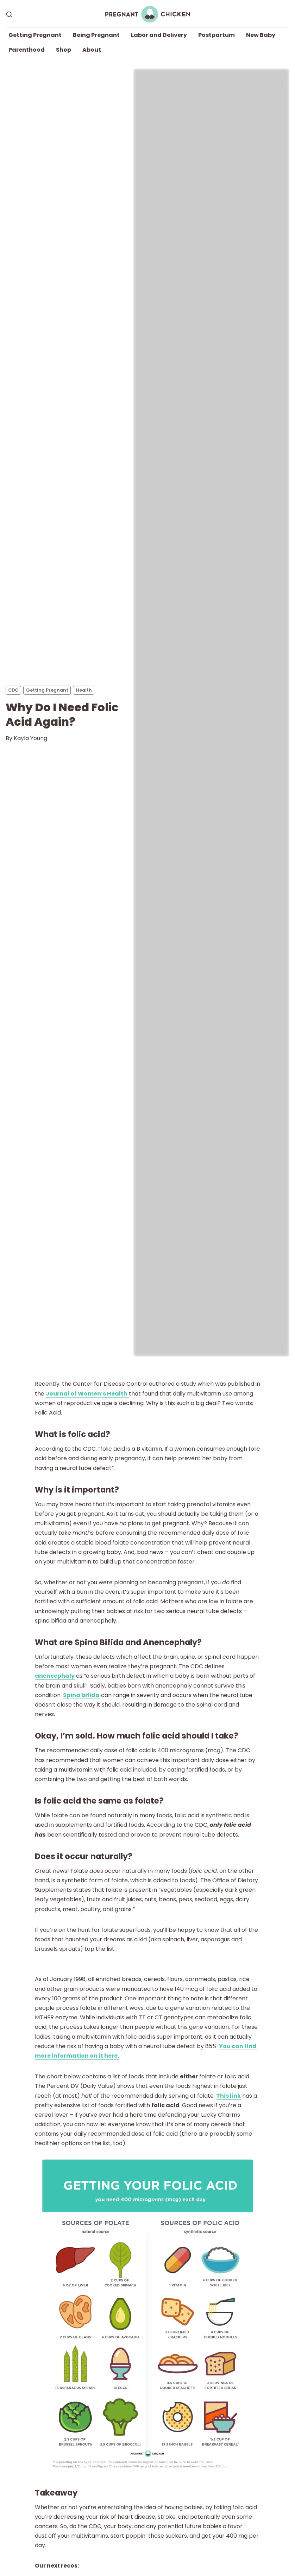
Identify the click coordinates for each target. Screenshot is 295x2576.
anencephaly (55, 1676)
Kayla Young (30, 738)
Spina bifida (81, 1695)
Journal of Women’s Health (87, 1394)
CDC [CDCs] (13, 690)
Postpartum (216, 35)
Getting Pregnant (35, 35)
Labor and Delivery (159, 35)
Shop (63, 50)
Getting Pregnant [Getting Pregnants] (47, 690)
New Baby (260, 35)
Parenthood (26, 50)
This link (228, 2096)
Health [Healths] (84, 690)
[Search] (9, 14)
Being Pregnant (96, 35)
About (91, 50)
